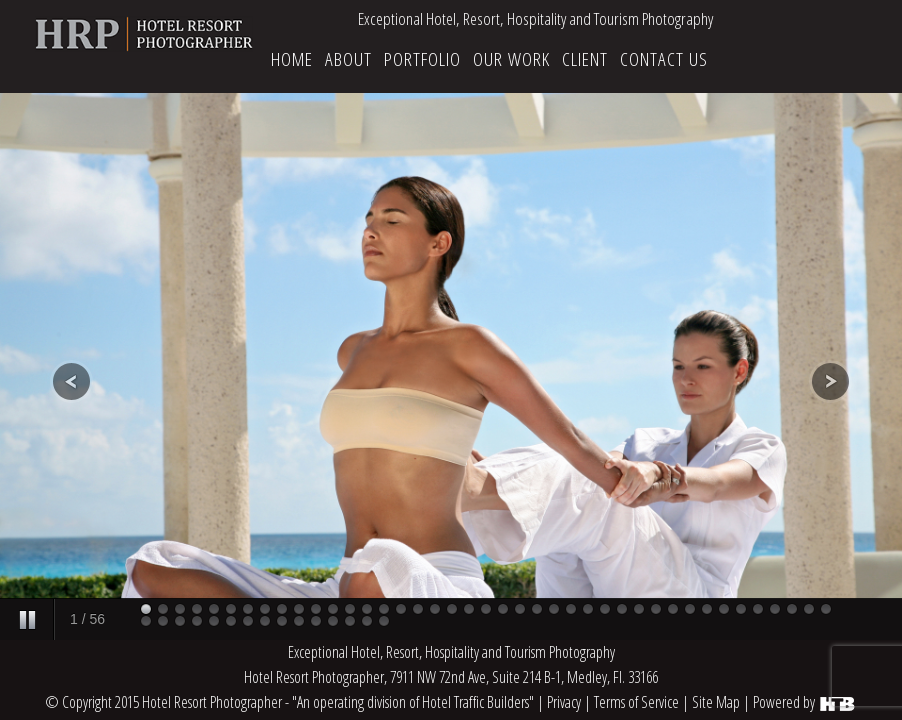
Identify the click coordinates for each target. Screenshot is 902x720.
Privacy (564, 702)
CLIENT (585, 59)
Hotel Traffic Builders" (478, 702)
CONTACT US (664, 59)
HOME (292, 59)
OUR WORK (511, 59)
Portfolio (422, 59)
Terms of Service (636, 702)
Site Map (716, 702)
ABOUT (348, 59)
